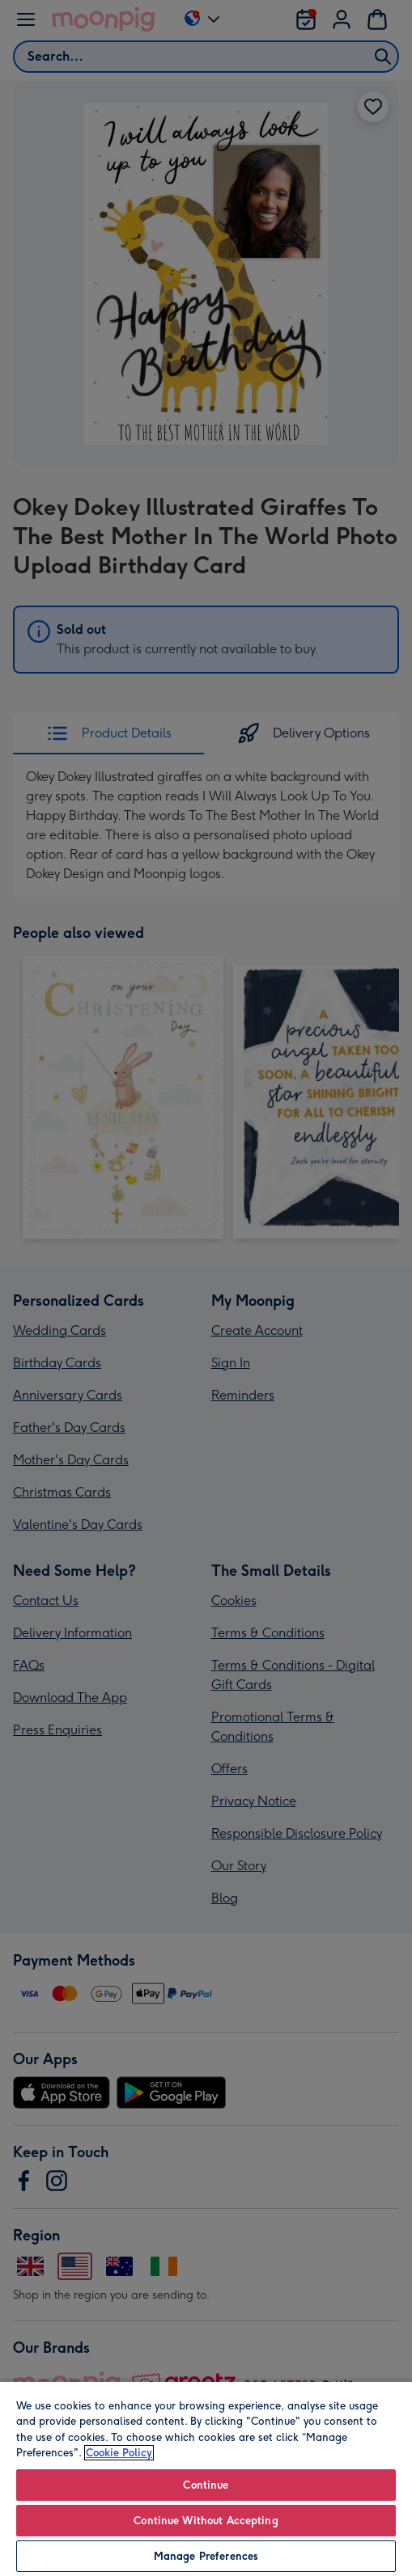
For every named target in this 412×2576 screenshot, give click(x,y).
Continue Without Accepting (206, 2521)
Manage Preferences (206, 2556)
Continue (205, 2485)
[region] (206, 2478)
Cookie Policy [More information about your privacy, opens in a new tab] (119, 2453)
